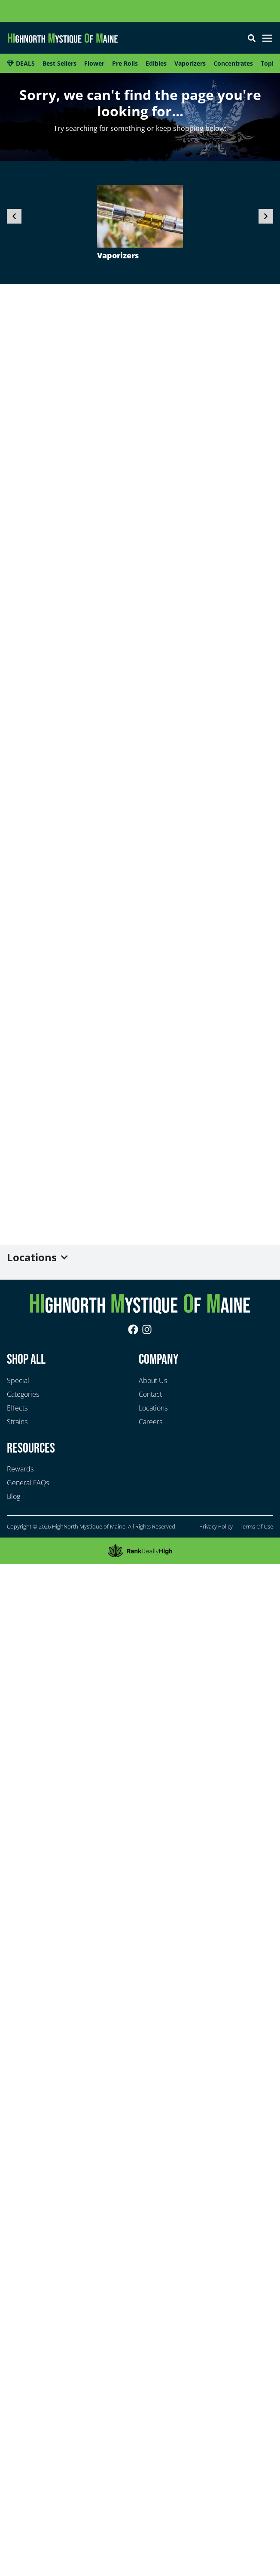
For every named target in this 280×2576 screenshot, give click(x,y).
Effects (17, 1408)
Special (18, 1380)
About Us (153, 1380)
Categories (23, 1394)
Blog (13, 1496)
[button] (267, 38)
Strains (17, 1421)
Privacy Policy (216, 1526)
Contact (150, 1394)
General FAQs (28, 1482)
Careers (150, 1421)
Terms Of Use (256, 1526)
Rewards (20, 1469)
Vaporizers (118, 255)
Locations (153, 1408)
